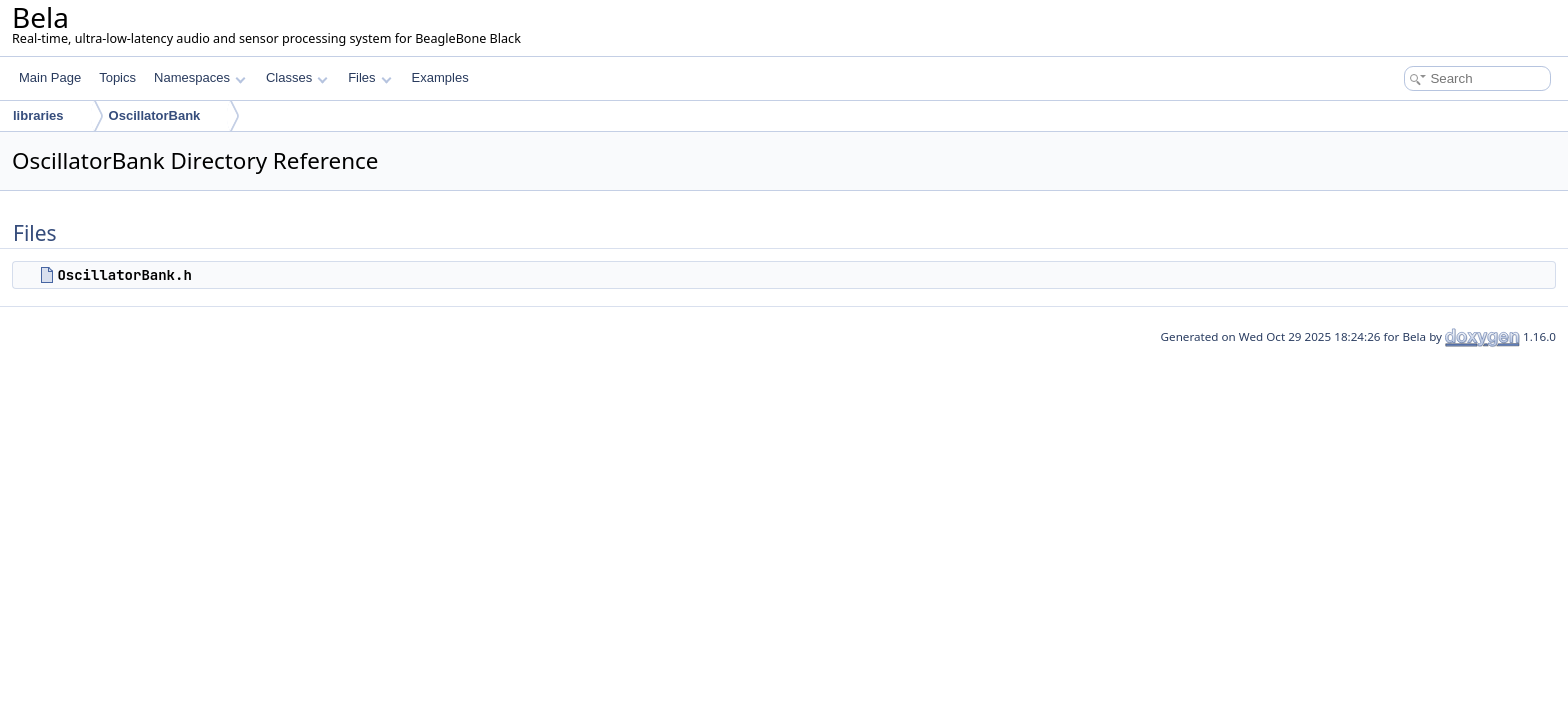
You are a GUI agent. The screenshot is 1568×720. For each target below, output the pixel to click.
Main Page (50, 77)
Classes (297, 77)
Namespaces (199, 77)
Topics (117, 77)
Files (369, 77)
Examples (440, 77)
